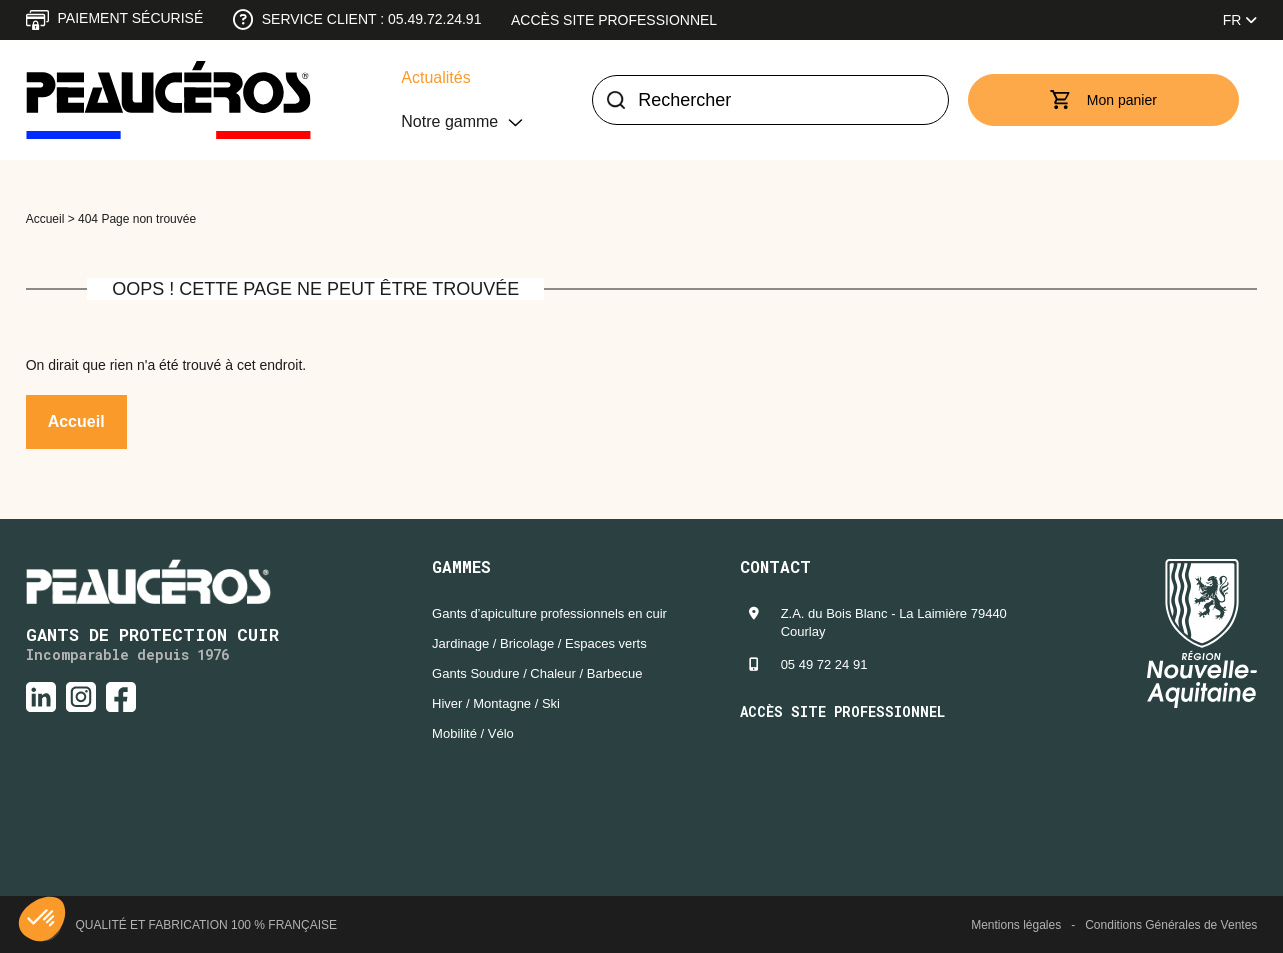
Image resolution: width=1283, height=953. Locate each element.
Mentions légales (1016, 925)
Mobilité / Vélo (473, 733)
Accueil (45, 219)
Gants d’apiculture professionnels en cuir (549, 613)
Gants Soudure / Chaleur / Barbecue (537, 673)
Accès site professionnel (614, 20)
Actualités (435, 77)
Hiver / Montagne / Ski (496, 703)
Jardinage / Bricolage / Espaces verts (539, 643)
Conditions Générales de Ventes (1171, 925)
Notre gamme (449, 121)
